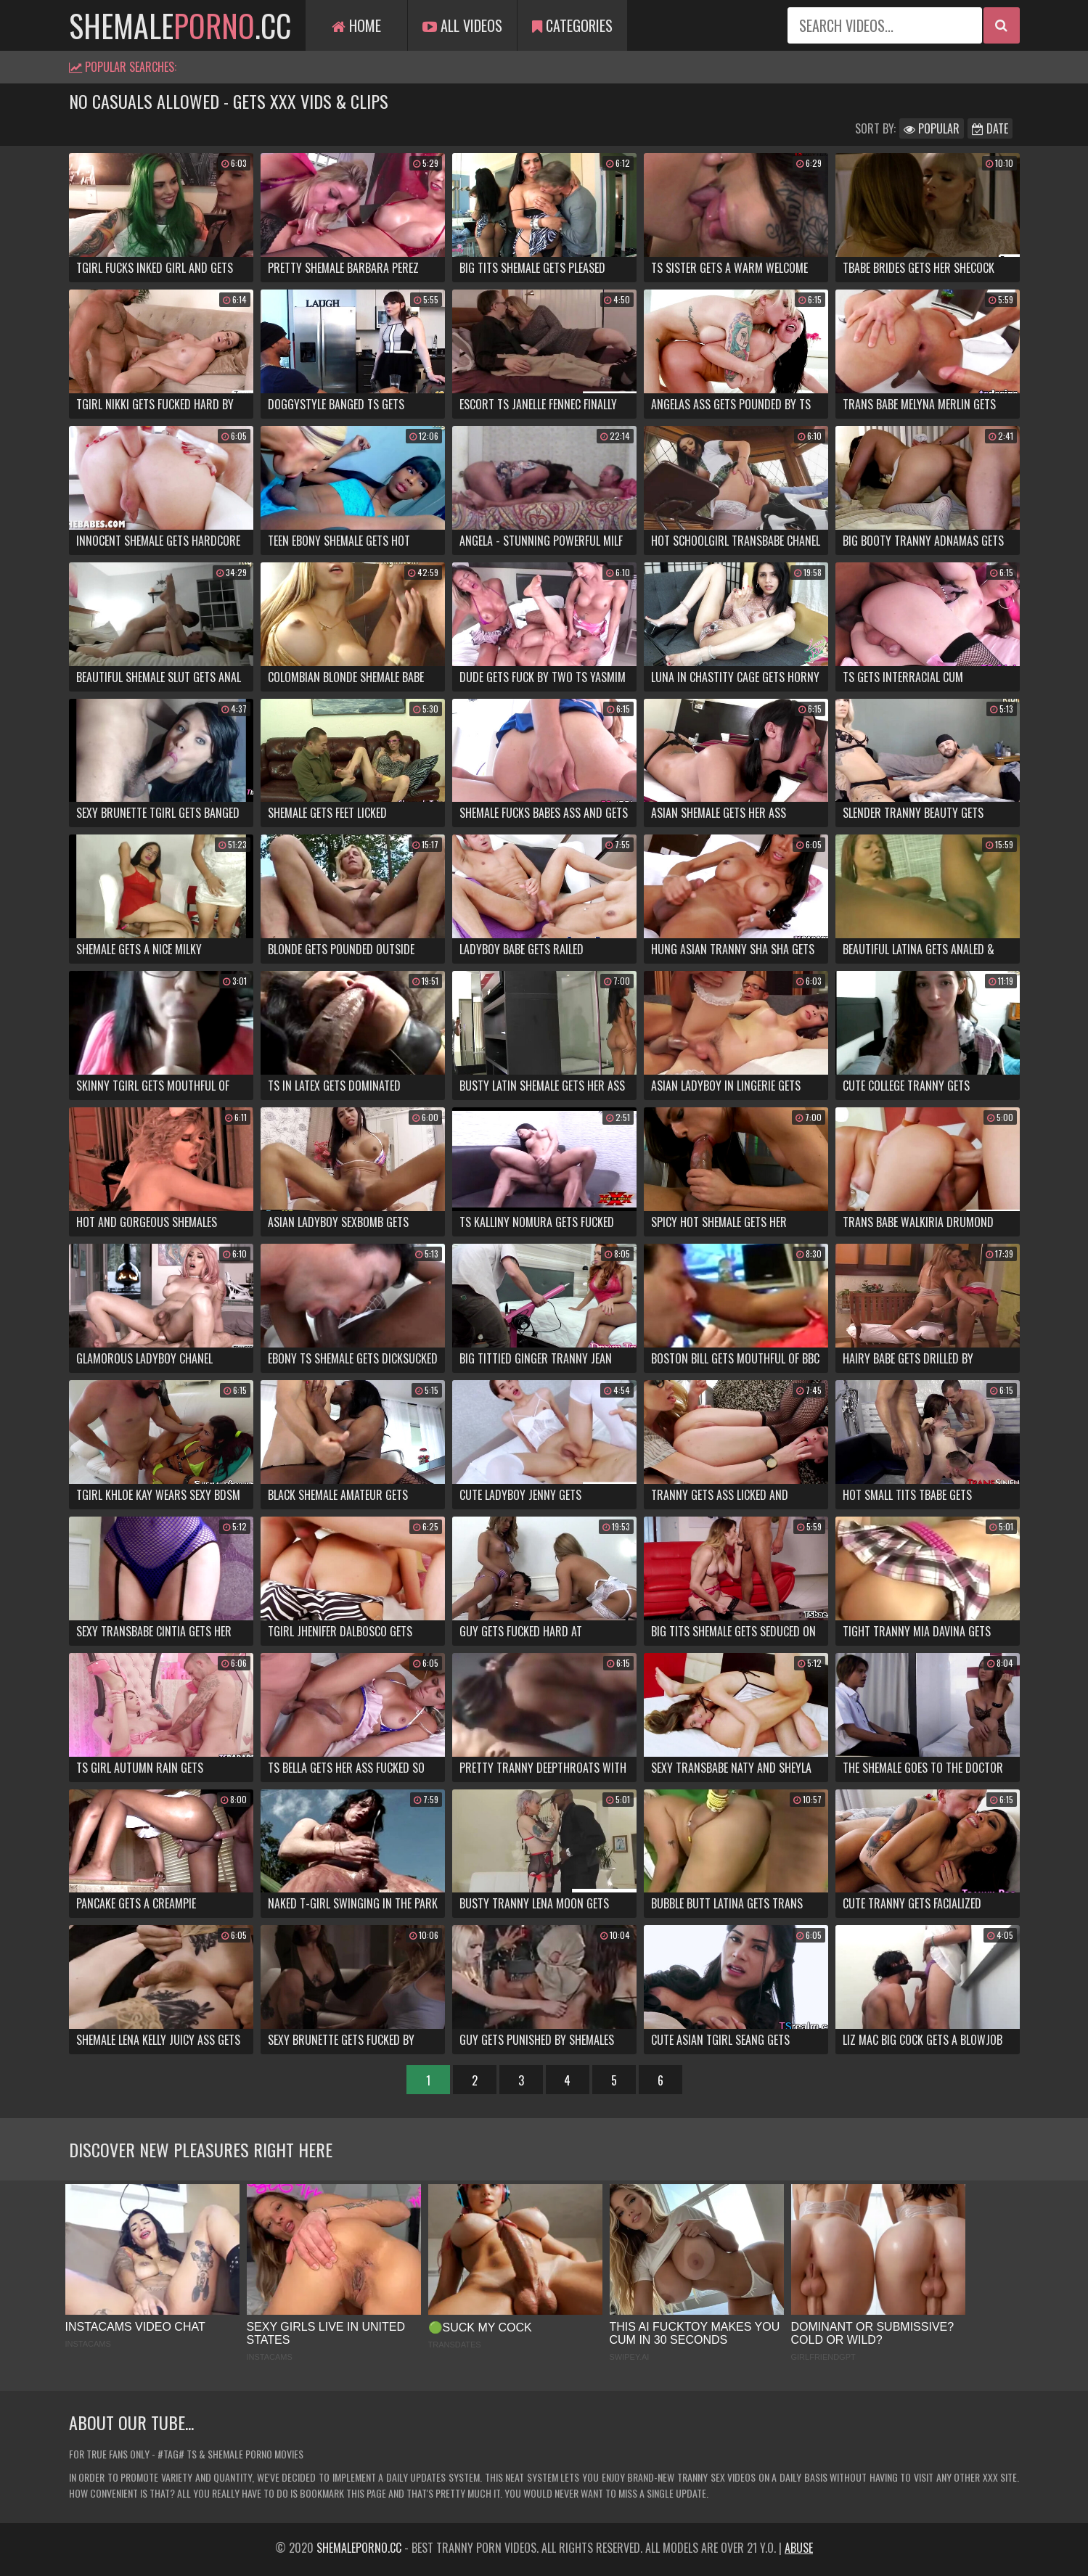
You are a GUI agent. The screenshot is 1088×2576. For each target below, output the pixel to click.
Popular (932, 128)
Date (990, 128)
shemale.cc (180, 25)
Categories (572, 25)
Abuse (799, 2547)
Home (356, 25)
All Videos (462, 25)
